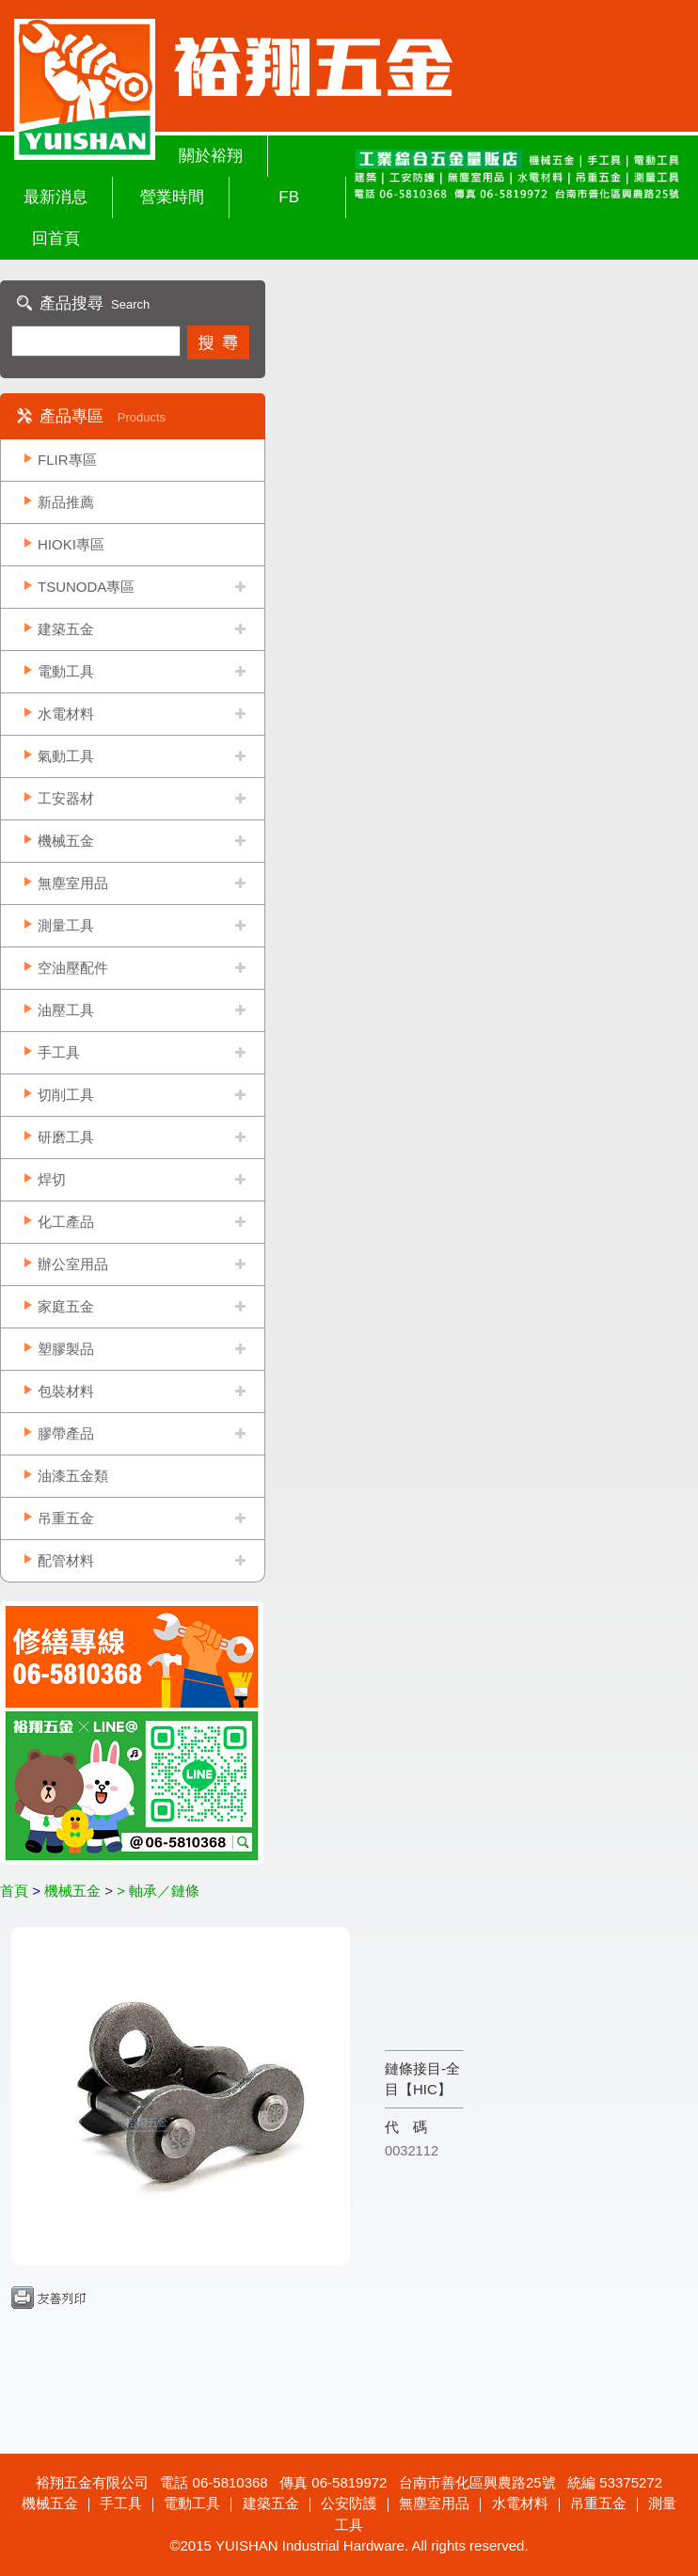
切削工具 (66, 1095)
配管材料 (66, 1560)
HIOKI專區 (71, 544)
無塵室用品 (73, 883)
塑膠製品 (66, 1349)
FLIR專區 (67, 460)
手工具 (59, 1052)
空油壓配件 (73, 968)
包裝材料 (66, 1391)
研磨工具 (66, 1137)
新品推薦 (66, 502)
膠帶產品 (66, 1433)
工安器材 (66, 798)
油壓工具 (66, 1010)
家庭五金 (66, 1306)
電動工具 (66, 671)
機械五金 (66, 841)
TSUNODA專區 (86, 587)
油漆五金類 (73, 1476)
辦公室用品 (73, 1264)
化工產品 (66, 1222)
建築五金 (66, 629)
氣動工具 (66, 756)
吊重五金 (66, 1518)
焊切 (52, 1179)
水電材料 (66, 714)
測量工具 (66, 925)
